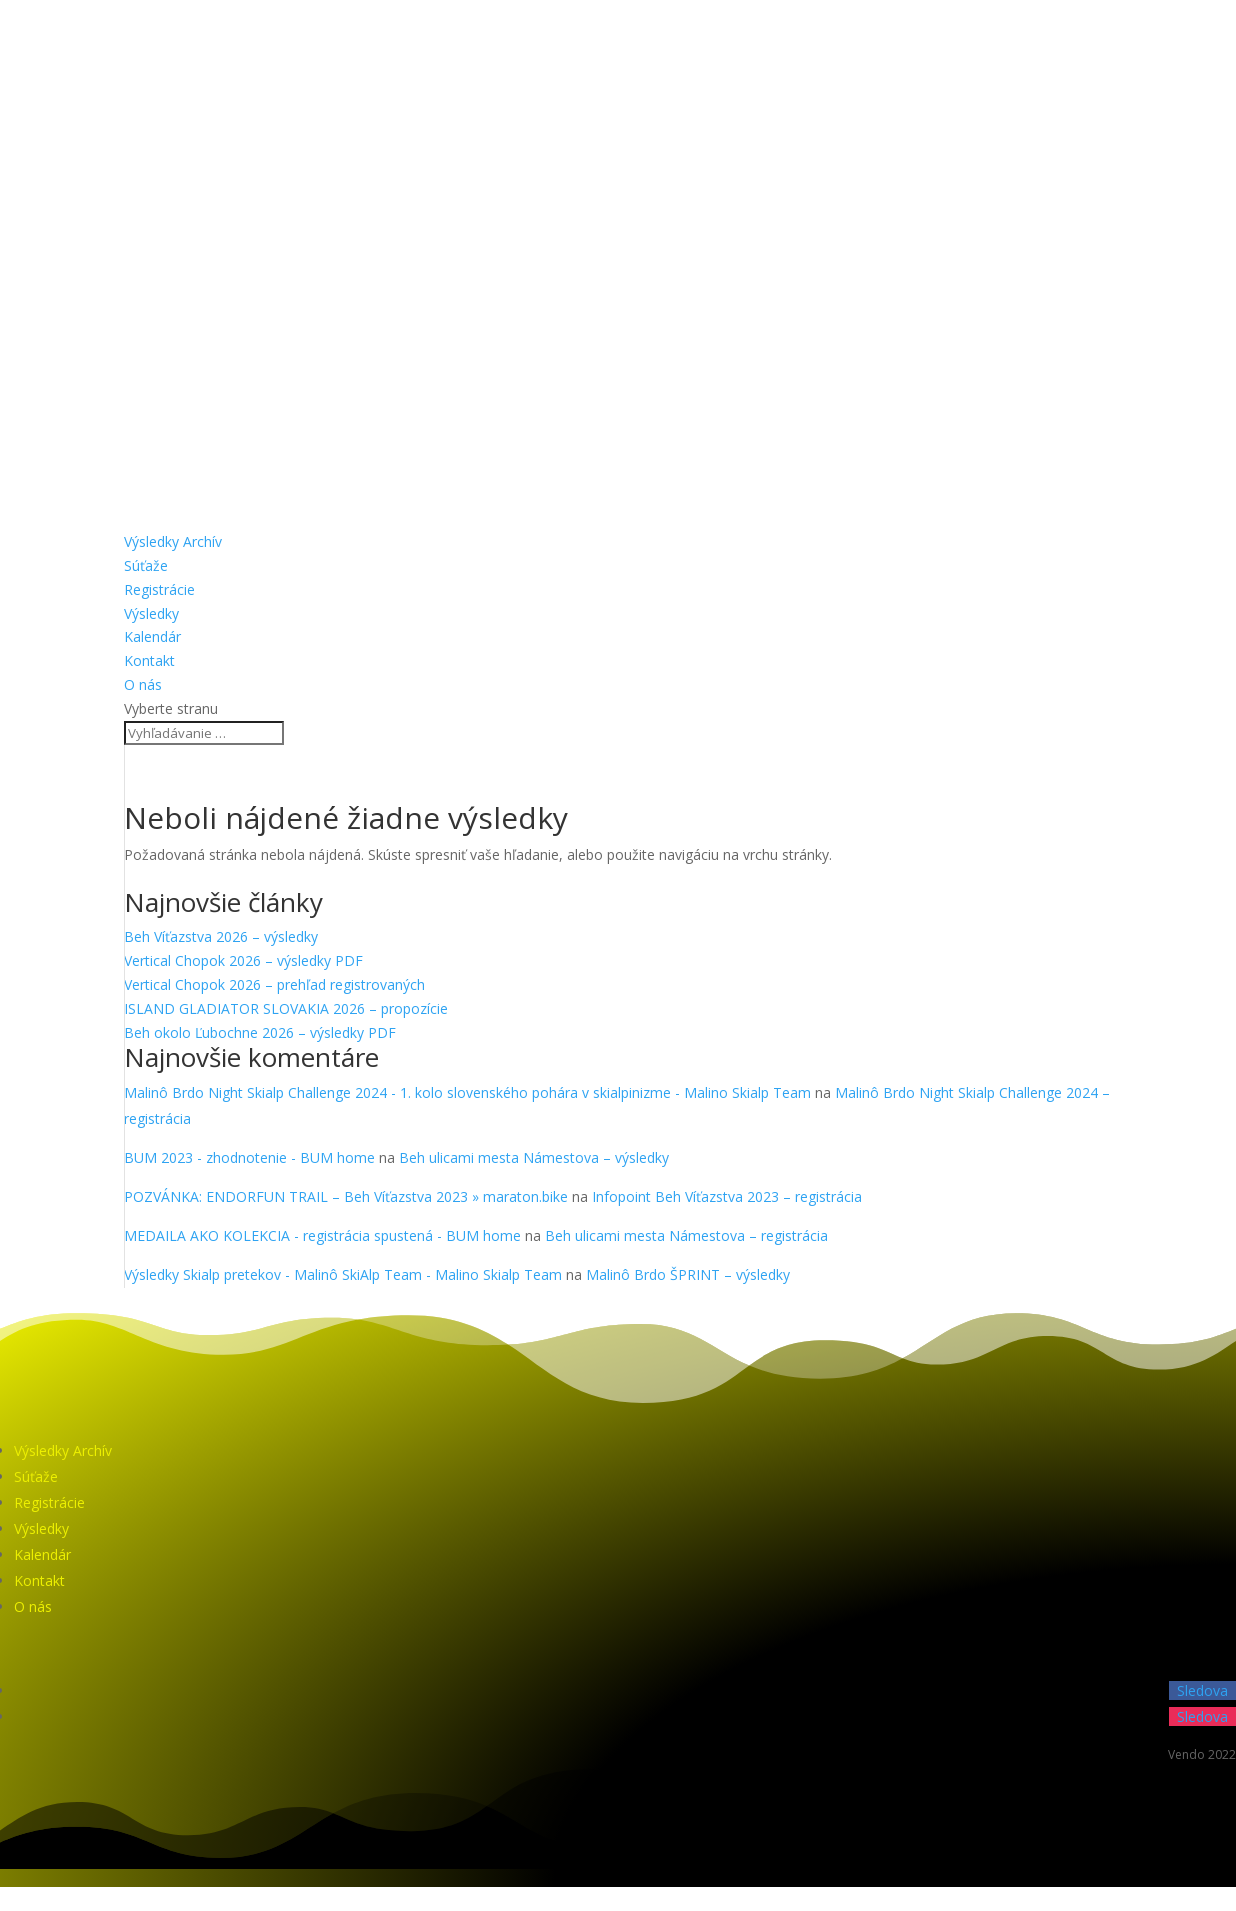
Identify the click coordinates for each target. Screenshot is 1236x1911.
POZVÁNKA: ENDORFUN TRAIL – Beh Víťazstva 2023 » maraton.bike (346, 1196)
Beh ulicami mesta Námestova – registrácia (686, 1235)
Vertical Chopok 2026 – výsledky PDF (243, 960)
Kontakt (149, 660)
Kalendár (152, 636)
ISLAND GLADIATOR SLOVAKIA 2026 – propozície (286, 1008)
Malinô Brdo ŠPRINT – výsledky (688, 1274)
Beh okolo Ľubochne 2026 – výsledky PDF (260, 1032)
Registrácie (159, 589)
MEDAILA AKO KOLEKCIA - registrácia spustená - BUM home (322, 1235)
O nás (143, 684)
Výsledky (151, 613)
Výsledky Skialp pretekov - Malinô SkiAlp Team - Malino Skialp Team (343, 1274)
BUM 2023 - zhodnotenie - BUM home (249, 1157)
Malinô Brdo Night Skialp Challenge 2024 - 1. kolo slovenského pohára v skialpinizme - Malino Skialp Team (467, 1092)
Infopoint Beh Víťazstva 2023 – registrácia (727, 1196)
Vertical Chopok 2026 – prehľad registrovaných (274, 984)
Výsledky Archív (173, 541)
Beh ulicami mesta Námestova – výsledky (534, 1157)
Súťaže (146, 565)
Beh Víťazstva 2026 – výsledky (221, 936)
